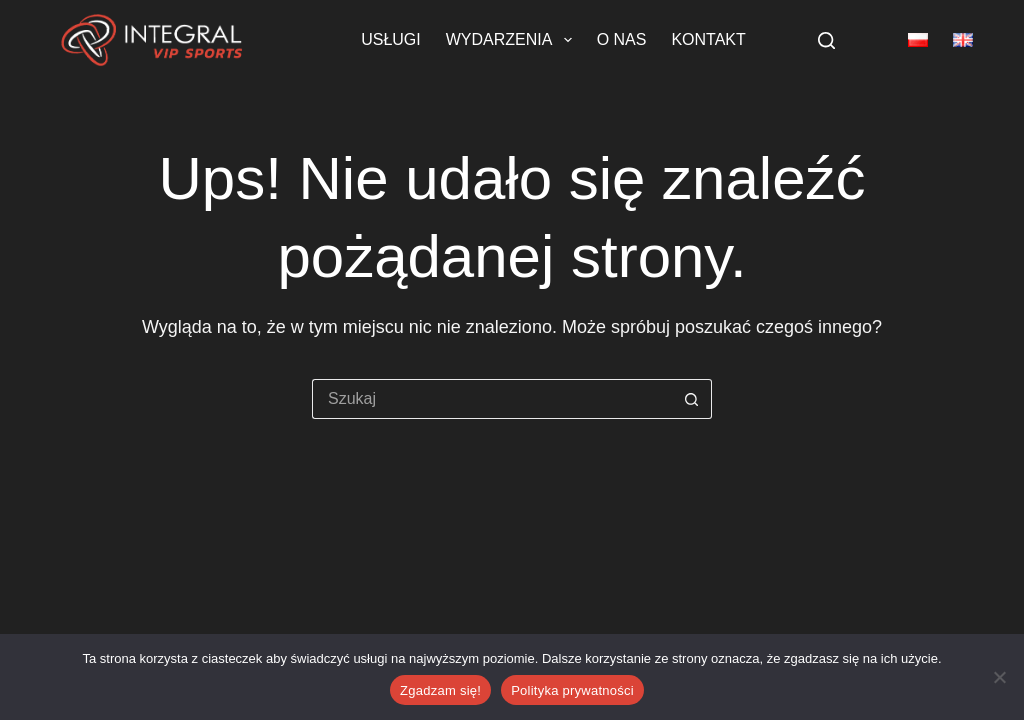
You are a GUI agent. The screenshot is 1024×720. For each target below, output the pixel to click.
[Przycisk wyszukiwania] (692, 399)
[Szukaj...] (492, 399)
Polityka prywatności (572, 690)
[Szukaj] (826, 40)
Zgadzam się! (440, 690)
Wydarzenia (513, 40)
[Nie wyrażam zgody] (999, 677)
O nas (622, 39)
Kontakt (708, 39)
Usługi (391, 39)
